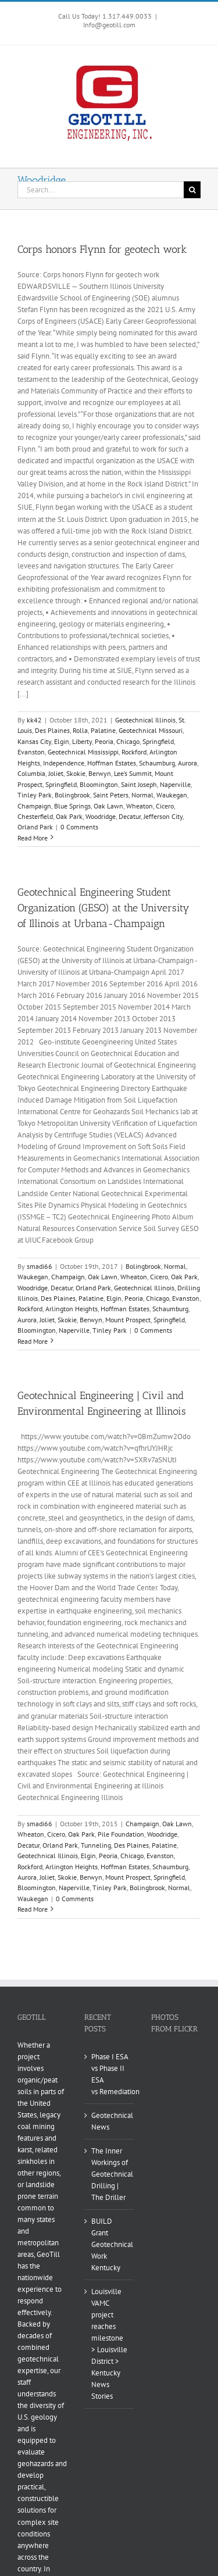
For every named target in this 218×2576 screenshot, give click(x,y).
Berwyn (99, 773)
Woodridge (100, 816)
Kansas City (34, 741)
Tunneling (96, 1845)
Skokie (75, 773)
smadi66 (39, 1266)
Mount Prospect (128, 1319)
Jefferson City (163, 816)
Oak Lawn (108, 806)
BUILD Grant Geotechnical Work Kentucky (109, 2244)
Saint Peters (110, 794)
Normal (142, 794)
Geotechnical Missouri (151, 730)
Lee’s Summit (133, 773)
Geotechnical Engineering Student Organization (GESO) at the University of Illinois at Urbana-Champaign (103, 908)
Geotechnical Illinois (145, 719)
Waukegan (171, 794)
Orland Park (35, 826)
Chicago (128, 741)
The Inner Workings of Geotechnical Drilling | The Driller (109, 2174)
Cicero (165, 806)
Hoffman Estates (111, 763)
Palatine (103, 730)
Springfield (158, 741)
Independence (63, 763)
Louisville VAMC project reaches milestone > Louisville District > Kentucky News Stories (109, 2344)
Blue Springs (72, 806)
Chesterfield (35, 816)
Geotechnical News (109, 2121)
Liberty (82, 741)
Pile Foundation (121, 1834)
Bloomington (99, 784)
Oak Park (69, 816)
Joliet (55, 773)
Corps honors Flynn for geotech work (102, 249)
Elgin (61, 741)
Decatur (130, 816)
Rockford (133, 751)
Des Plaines (52, 730)
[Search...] (100, 189)
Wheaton (139, 806)
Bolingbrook (72, 794)
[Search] (192, 189)
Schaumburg (157, 763)
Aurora (187, 763)
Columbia (31, 773)
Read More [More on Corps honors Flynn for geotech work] (32, 837)
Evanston (31, 751)
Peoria (104, 741)
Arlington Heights (71, 1308)
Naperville (175, 784)
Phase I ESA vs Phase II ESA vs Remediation (109, 2074)
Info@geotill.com (109, 24)
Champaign (34, 806)
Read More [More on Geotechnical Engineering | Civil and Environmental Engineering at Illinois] (32, 1909)
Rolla (80, 730)
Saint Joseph (139, 784)
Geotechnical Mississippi (83, 751)
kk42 (34, 719)
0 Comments (79, 826)
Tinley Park (34, 794)
